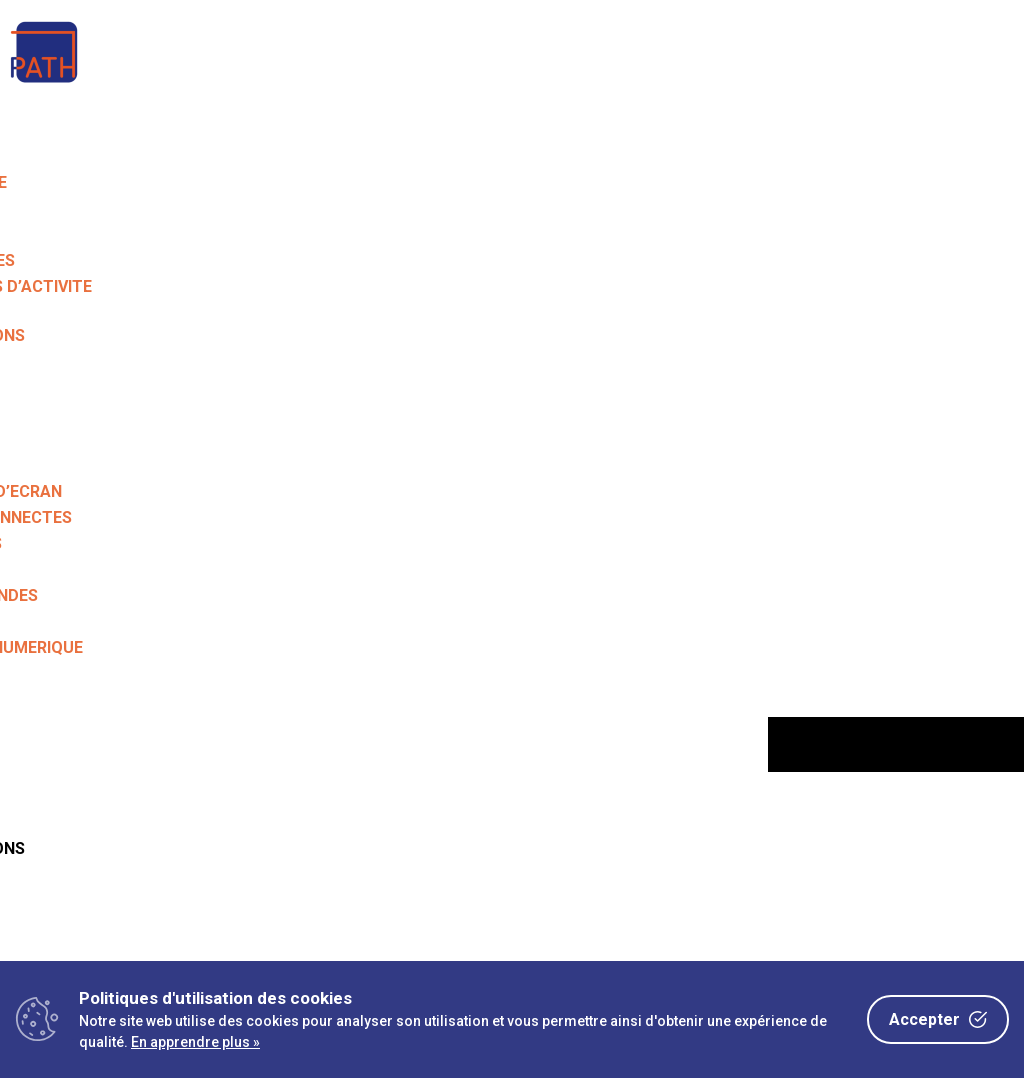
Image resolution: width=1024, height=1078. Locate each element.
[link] (44, 84)
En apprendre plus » (195, 1042)
